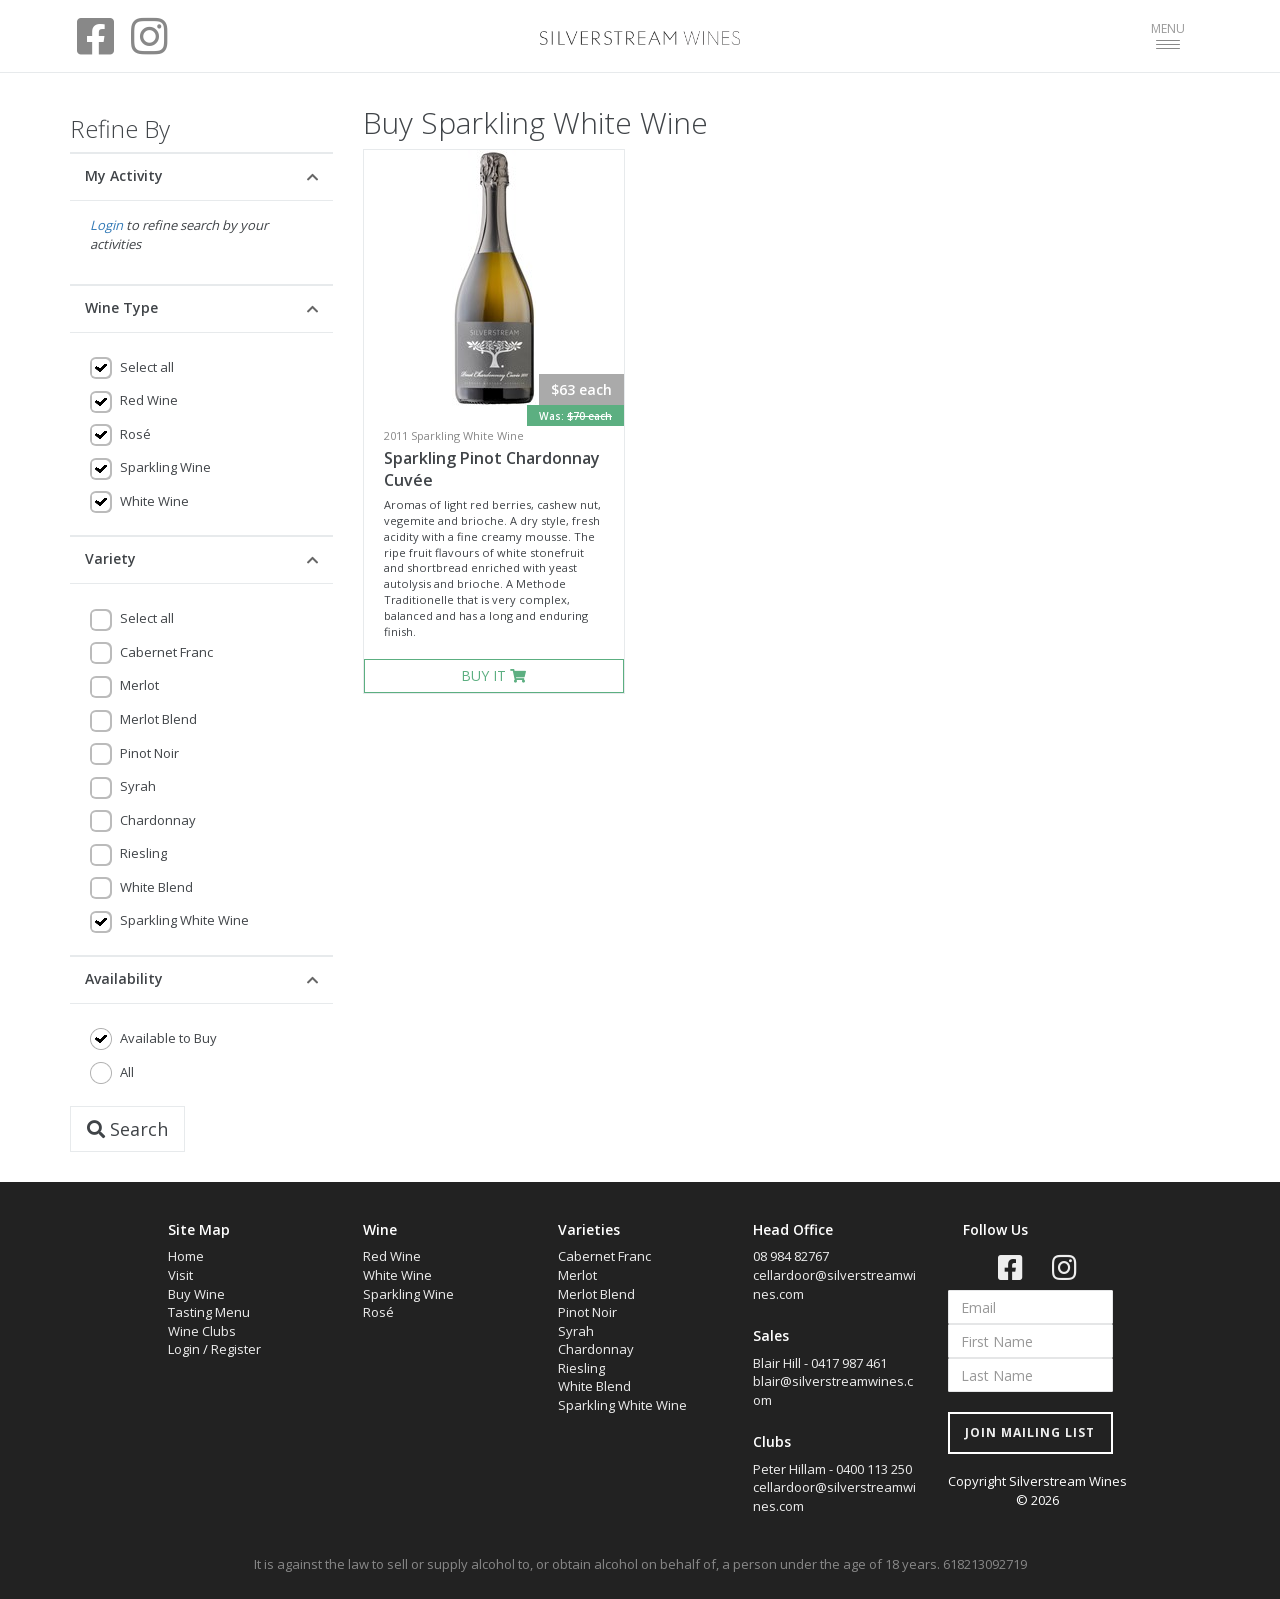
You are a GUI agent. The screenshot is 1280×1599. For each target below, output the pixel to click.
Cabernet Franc (166, 652)
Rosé (135, 434)
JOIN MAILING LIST (1030, 1432)
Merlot (139, 685)
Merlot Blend (158, 719)
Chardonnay (158, 820)
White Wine (154, 501)
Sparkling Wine (165, 467)
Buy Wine (196, 1294)
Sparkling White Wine (184, 920)
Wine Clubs (202, 1331)
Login (106, 225)
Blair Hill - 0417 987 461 (820, 1363)
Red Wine (149, 400)
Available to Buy (168, 1038)
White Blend (156, 887)
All (127, 1072)
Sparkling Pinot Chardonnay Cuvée (492, 469)
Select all (147, 367)
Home (186, 1256)
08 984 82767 (791, 1256)
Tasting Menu (209, 1312)
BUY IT (493, 675)
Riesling (143, 853)
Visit (180, 1275)
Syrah (138, 786)
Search (127, 1129)
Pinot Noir (149, 753)
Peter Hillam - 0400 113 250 (832, 1469)
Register (236, 1349)
